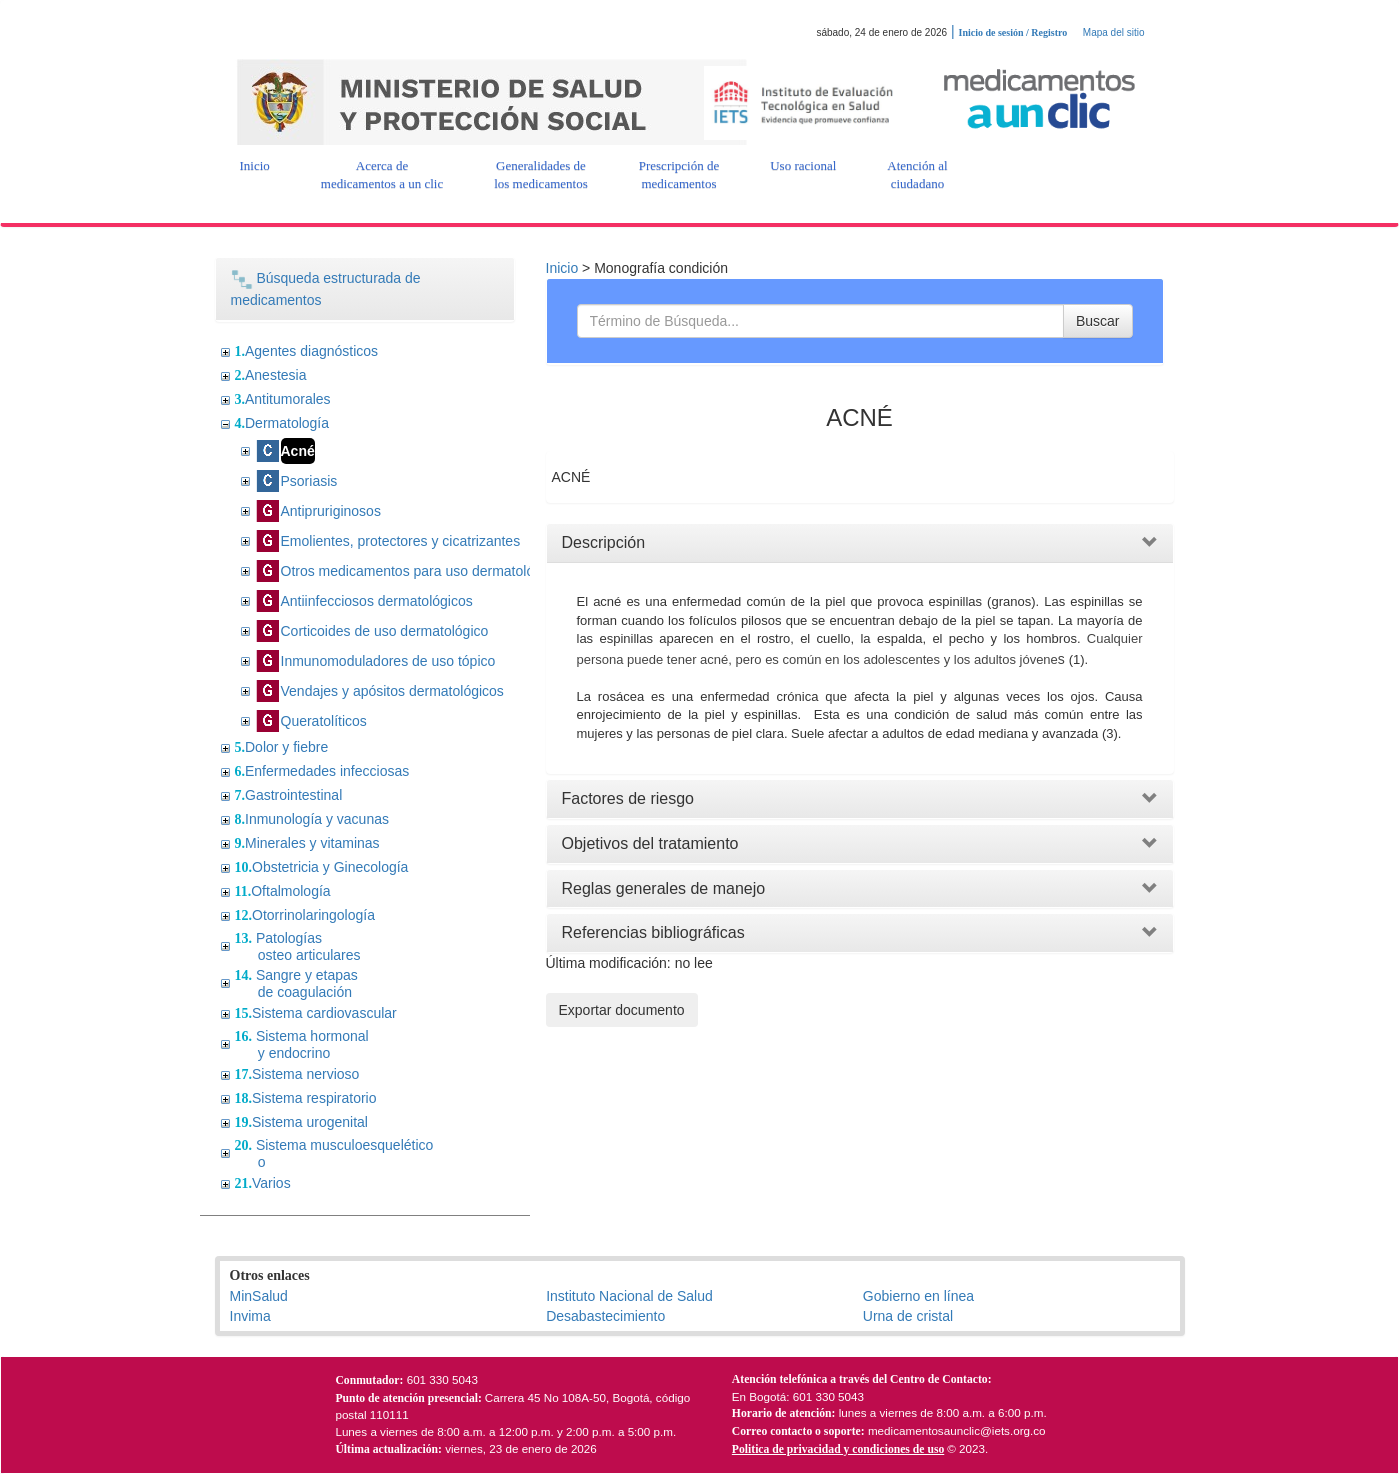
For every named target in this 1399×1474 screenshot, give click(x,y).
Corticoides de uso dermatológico (385, 631)
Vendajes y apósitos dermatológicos (392, 691)
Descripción (604, 542)
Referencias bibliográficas (653, 932)
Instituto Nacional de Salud (629, 1296)
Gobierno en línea (918, 1296)
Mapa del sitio (1114, 32)
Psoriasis (309, 481)
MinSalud (259, 1296)
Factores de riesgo (628, 798)
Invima (250, 1316)
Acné (298, 451)
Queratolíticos (324, 721)
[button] (255, 165)
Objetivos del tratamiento (650, 843)
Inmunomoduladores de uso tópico (388, 661)
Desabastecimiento (605, 1316)
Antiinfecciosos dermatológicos (377, 601)
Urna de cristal (908, 1316)
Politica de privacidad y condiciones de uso (838, 1449)
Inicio (562, 268)
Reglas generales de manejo (664, 888)
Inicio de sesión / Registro (1013, 32)
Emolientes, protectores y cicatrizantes (401, 541)
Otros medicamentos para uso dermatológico (420, 571)
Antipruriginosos (331, 511)
